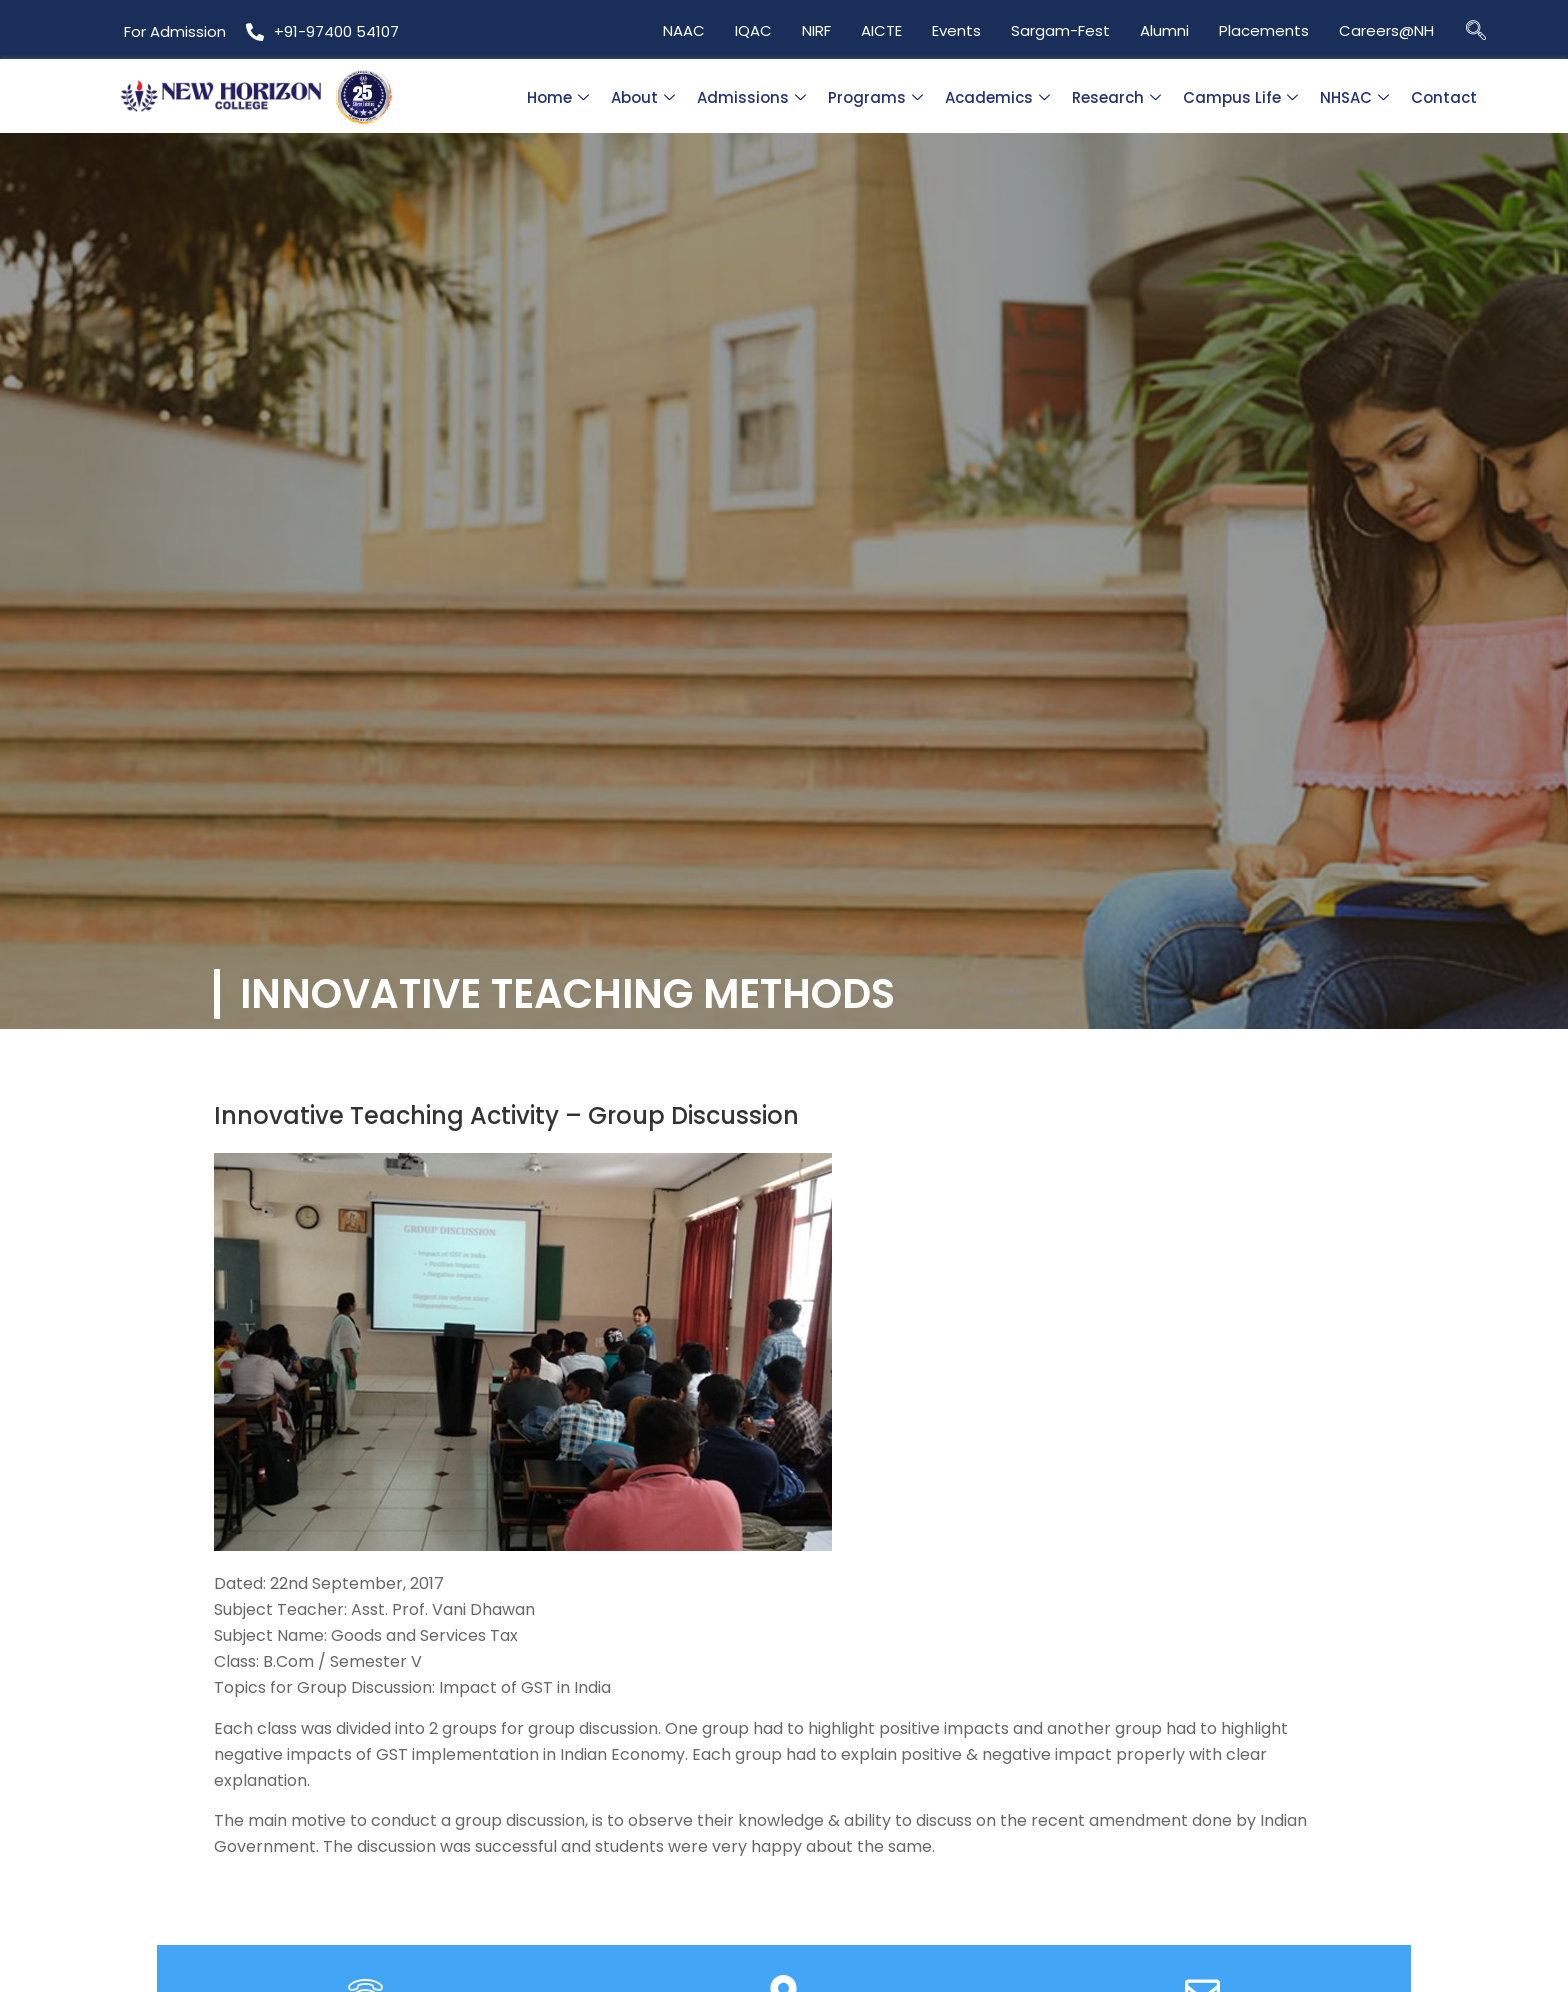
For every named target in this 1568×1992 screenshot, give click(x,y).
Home (558, 97)
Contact (1444, 97)
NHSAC (1354, 97)
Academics (997, 97)
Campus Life (1240, 97)
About (643, 97)
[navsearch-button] (1476, 29)
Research (1116, 97)
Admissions (751, 97)
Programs (875, 97)
